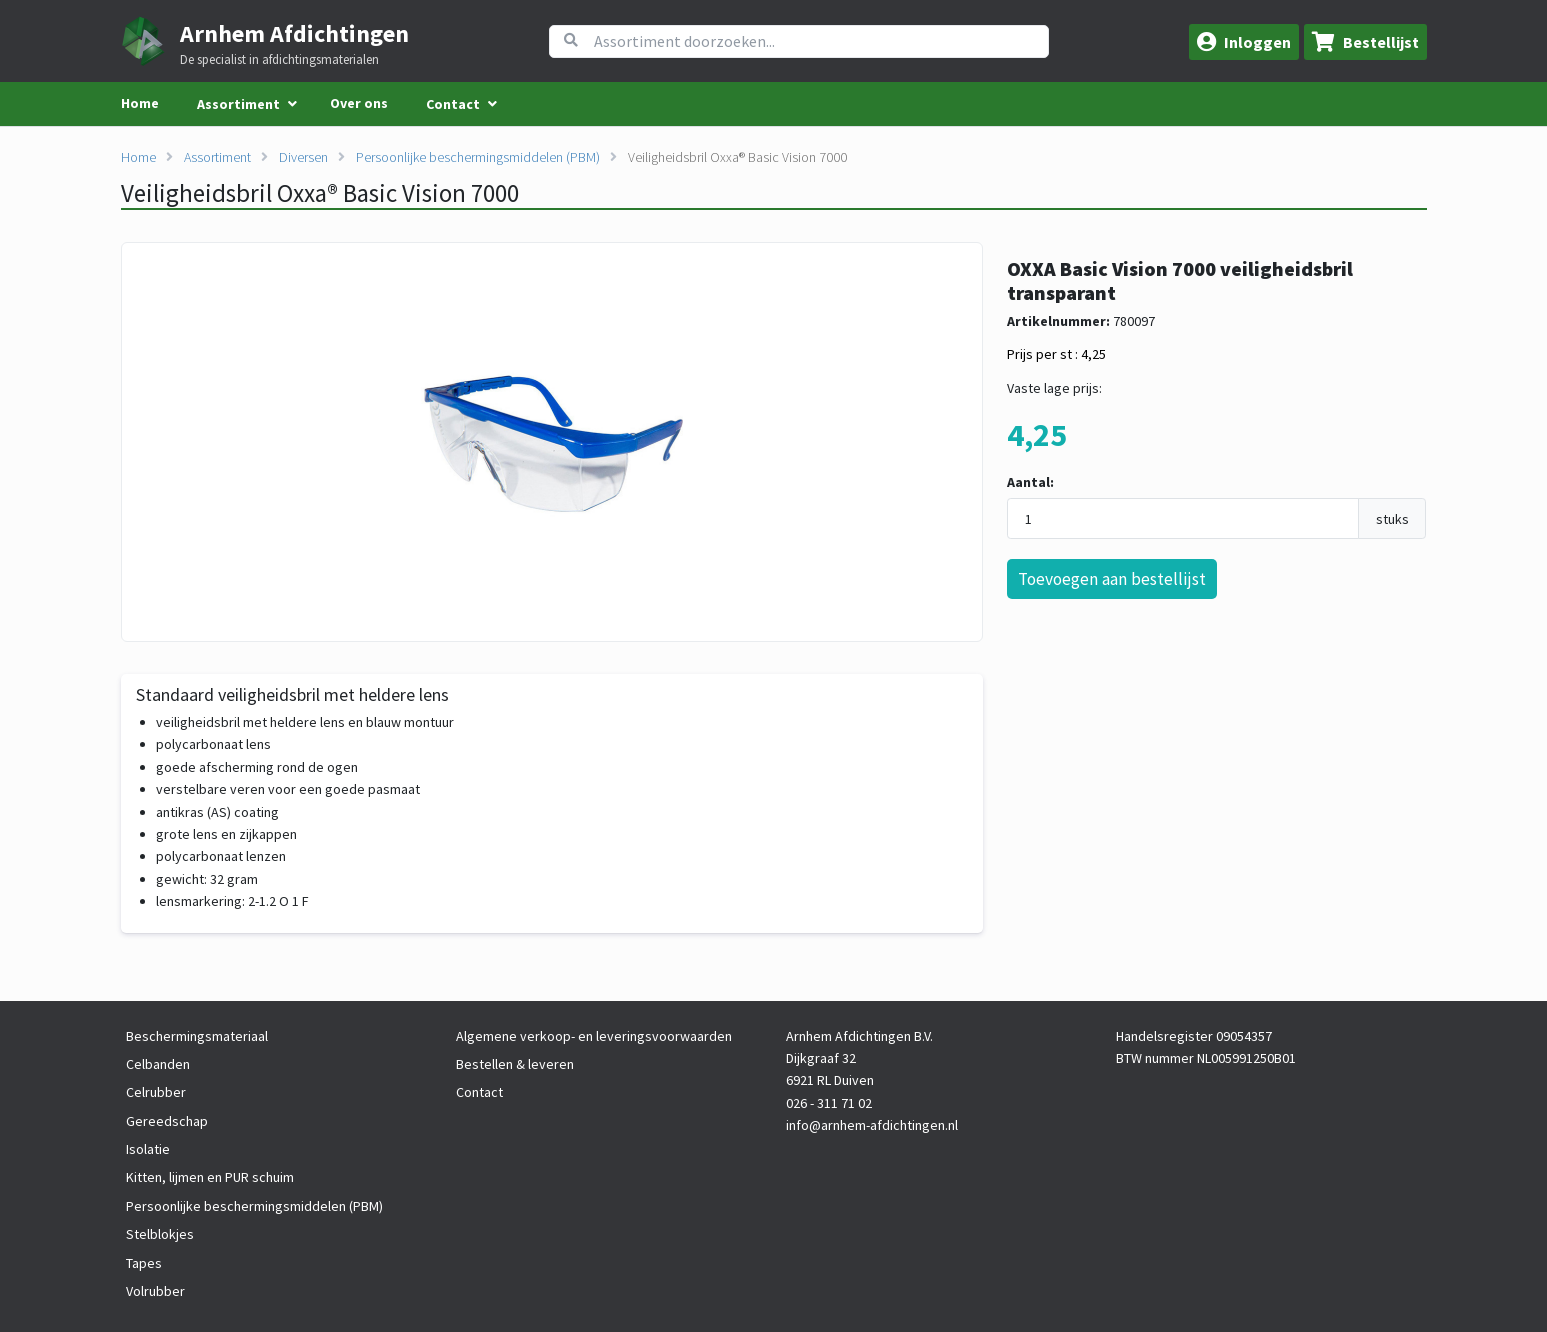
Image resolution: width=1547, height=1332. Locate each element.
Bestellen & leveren (515, 1064)
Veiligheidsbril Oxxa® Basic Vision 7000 (737, 157)
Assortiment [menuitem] (238, 104)
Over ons (359, 103)
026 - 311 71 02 (829, 1103)
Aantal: (1030, 482)
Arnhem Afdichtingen (294, 33)
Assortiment (217, 157)
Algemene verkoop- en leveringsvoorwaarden (594, 1036)
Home (140, 103)
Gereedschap (167, 1121)
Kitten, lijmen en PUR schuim (210, 1177)
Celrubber (156, 1092)
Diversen (303, 157)
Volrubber (155, 1291)
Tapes (144, 1263)
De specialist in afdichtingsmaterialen (279, 60)
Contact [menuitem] (453, 104)
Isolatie (148, 1149)
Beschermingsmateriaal (197, 1036)
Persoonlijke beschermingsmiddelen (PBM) (478, 157)
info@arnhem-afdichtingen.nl (872, 1125)
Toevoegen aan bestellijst (1112, 579)
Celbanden (158, 1064)
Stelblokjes (160, 1234)
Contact (479, 1092)
